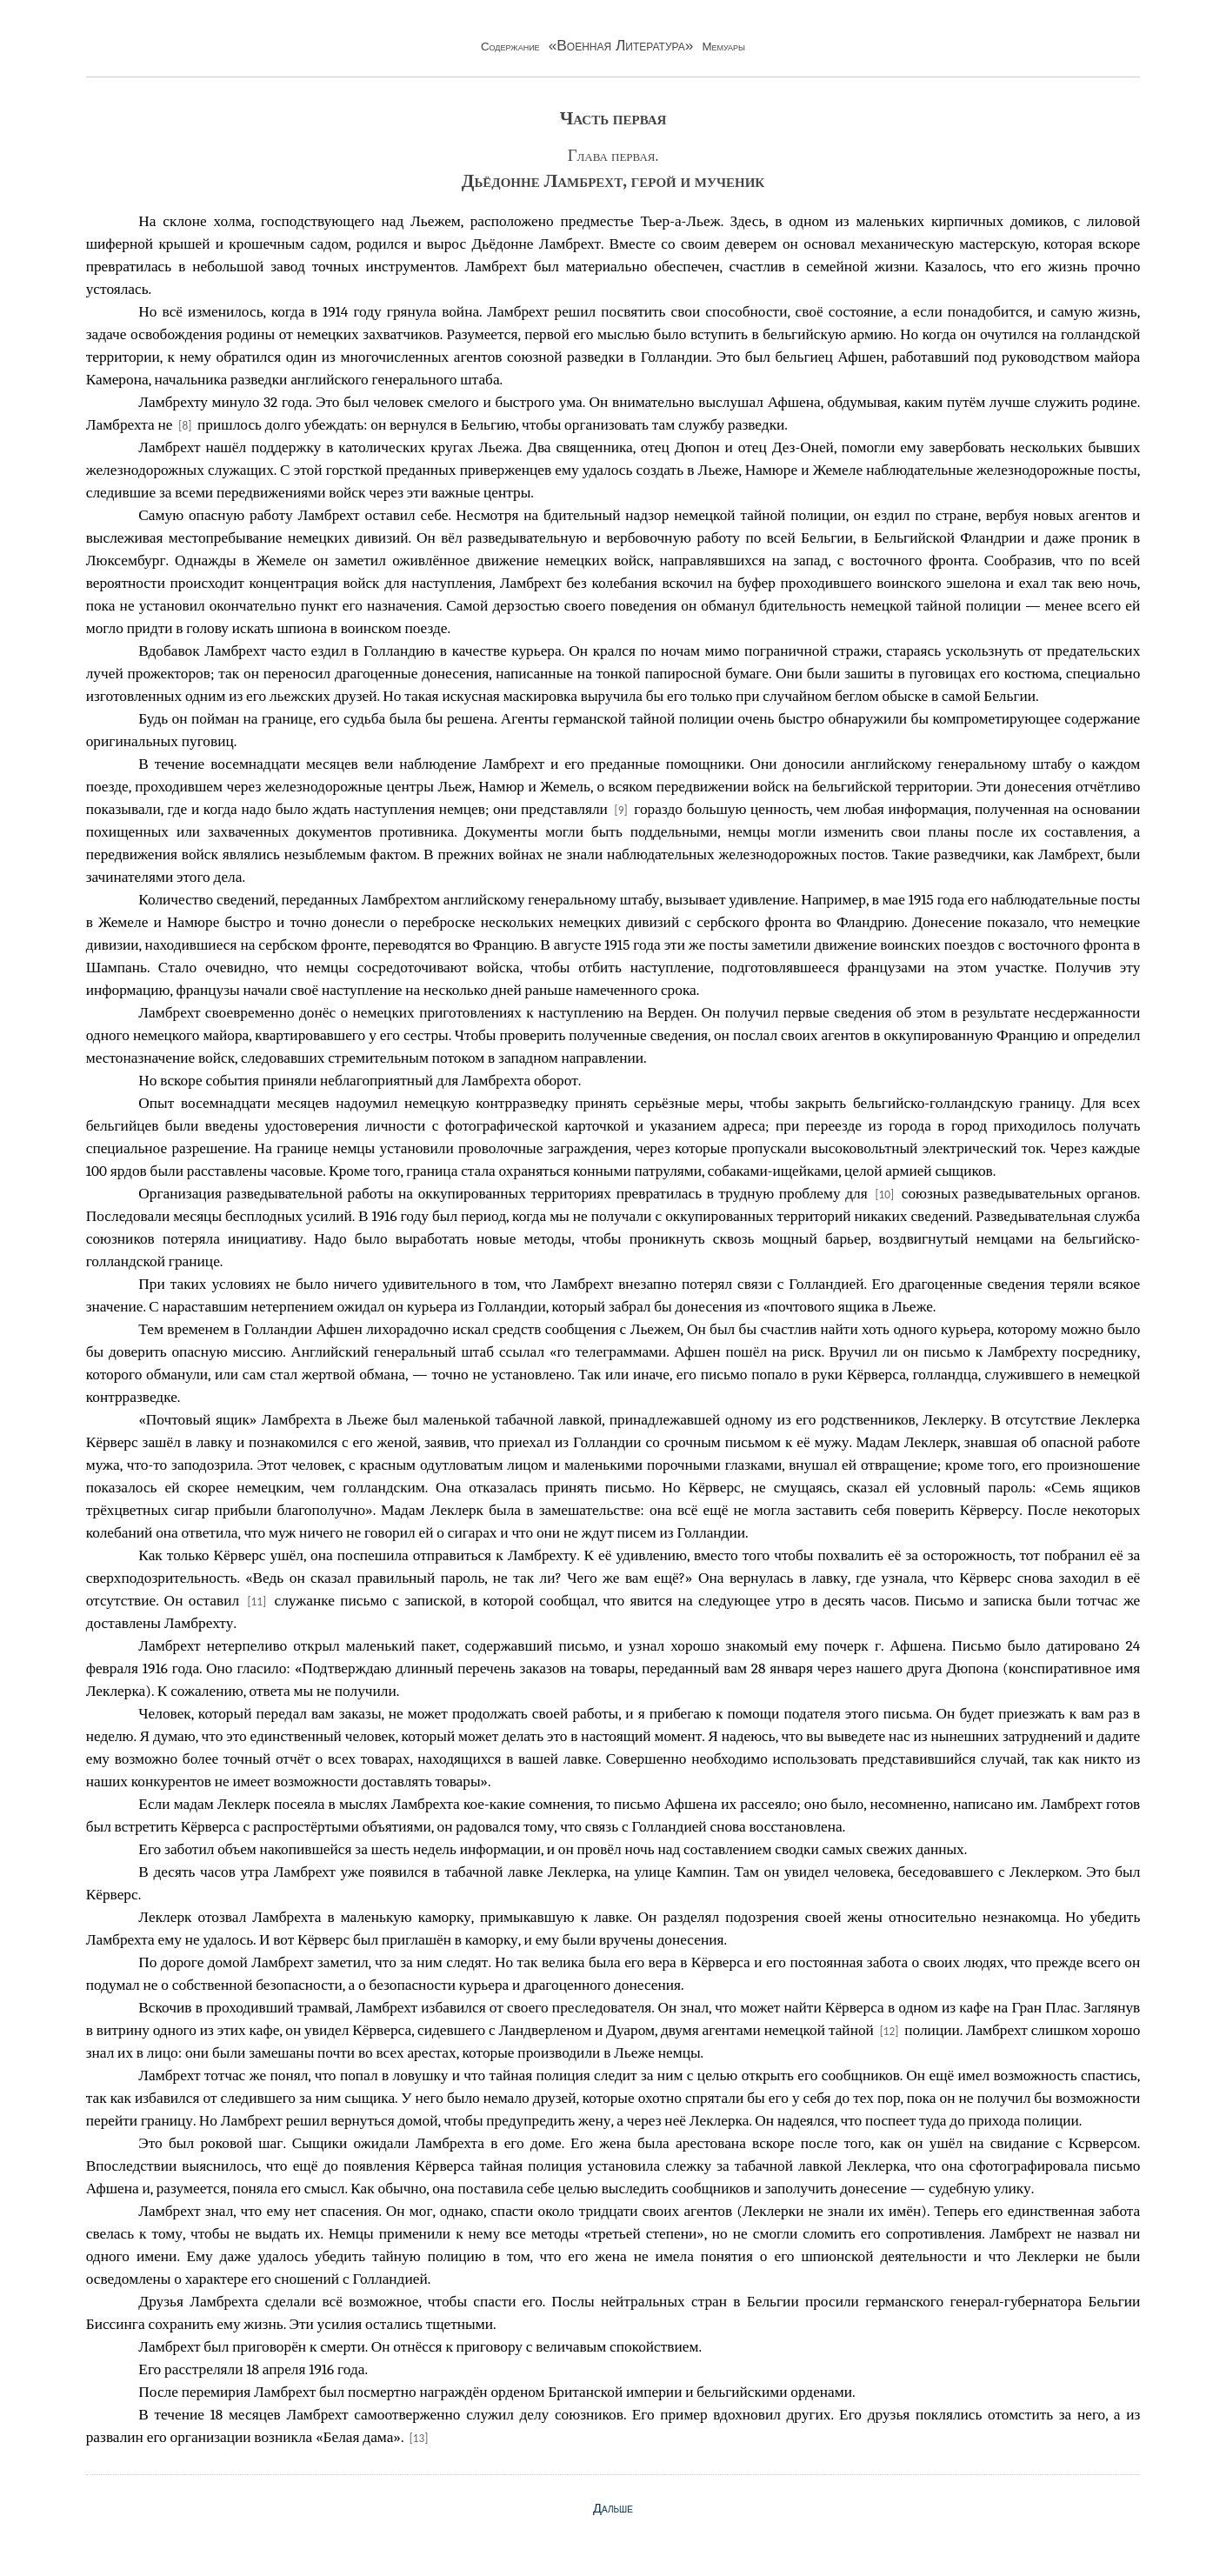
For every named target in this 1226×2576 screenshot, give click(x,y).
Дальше (613, 2508)
